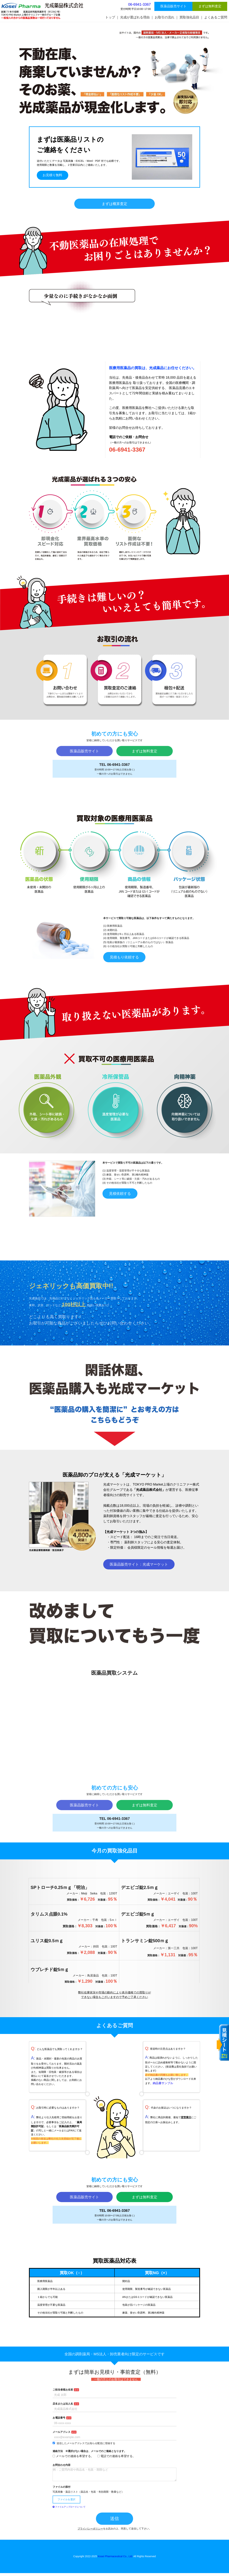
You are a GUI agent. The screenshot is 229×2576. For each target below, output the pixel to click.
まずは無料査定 (209, 6)
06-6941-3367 (139, 4)
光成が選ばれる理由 (135, 17)
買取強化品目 (189, 17)
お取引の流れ (164, 17)
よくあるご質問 (215, 17)
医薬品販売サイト (173, 6)
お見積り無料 (52, 175)
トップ (110, 17)
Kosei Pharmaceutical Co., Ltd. (115, 2559)
